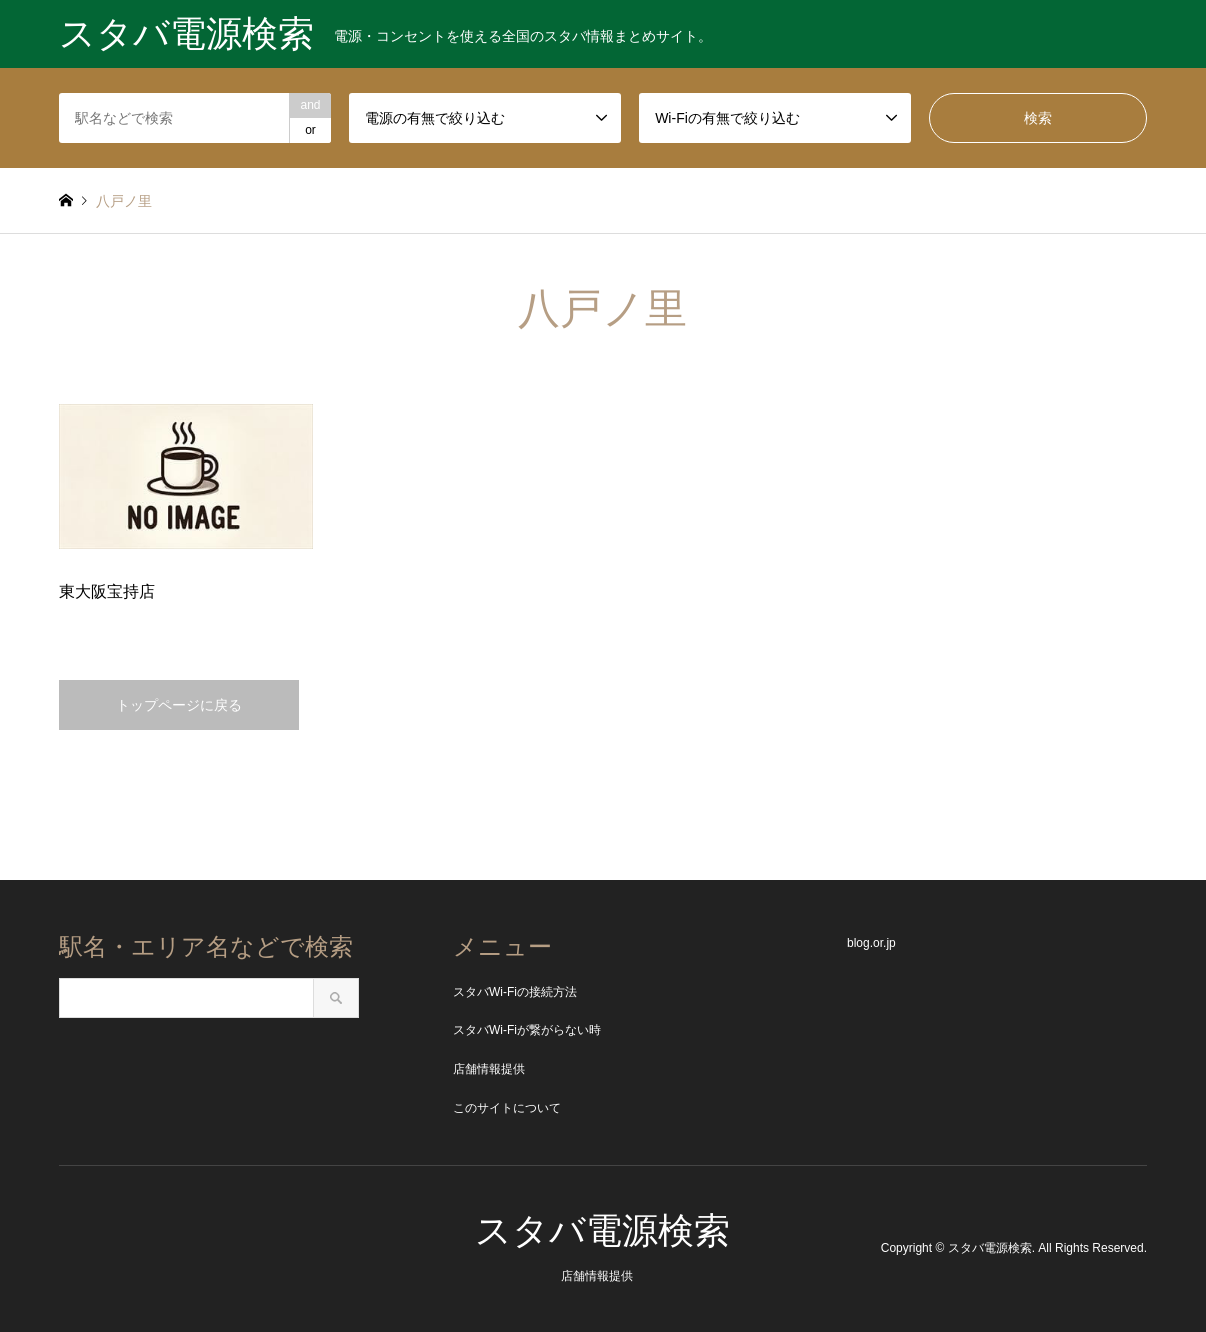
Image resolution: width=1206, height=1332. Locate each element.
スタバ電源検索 (602, 1230)
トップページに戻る (179, 705)
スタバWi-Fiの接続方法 (515, 992)
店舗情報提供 (489, 1069)
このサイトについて (507, 1108)
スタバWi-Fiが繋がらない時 (527, 1030)
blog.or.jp (871, 943)
